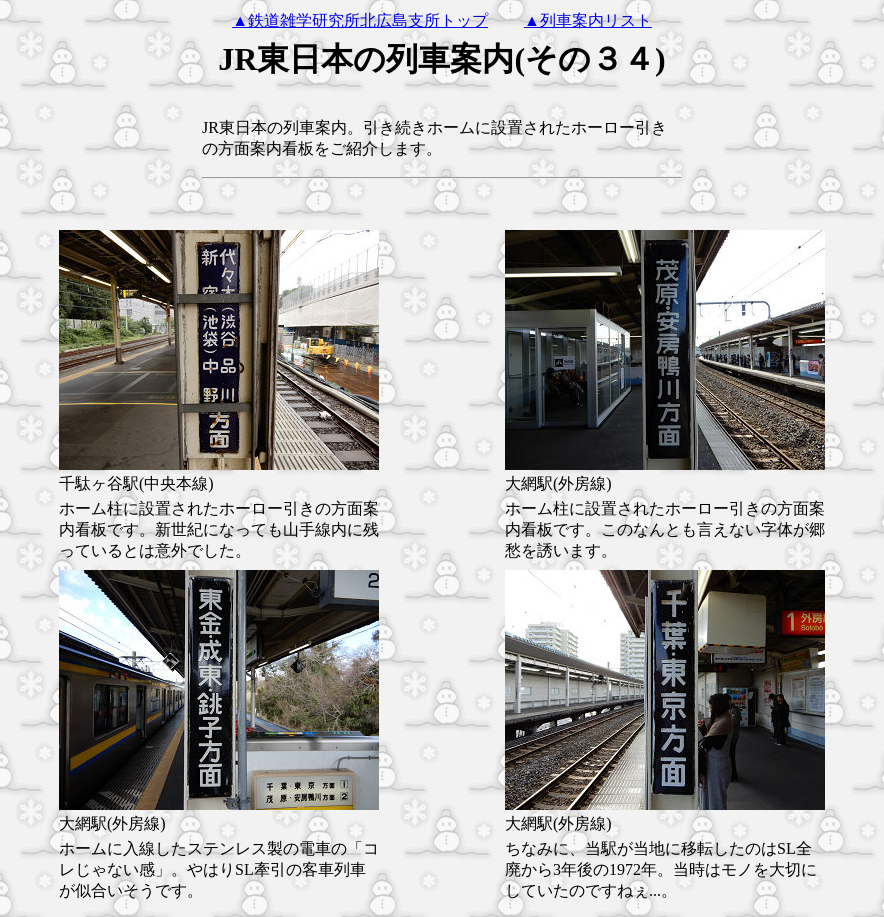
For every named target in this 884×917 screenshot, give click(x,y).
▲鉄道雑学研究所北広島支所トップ (360, 20)
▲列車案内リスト (588, 20)
